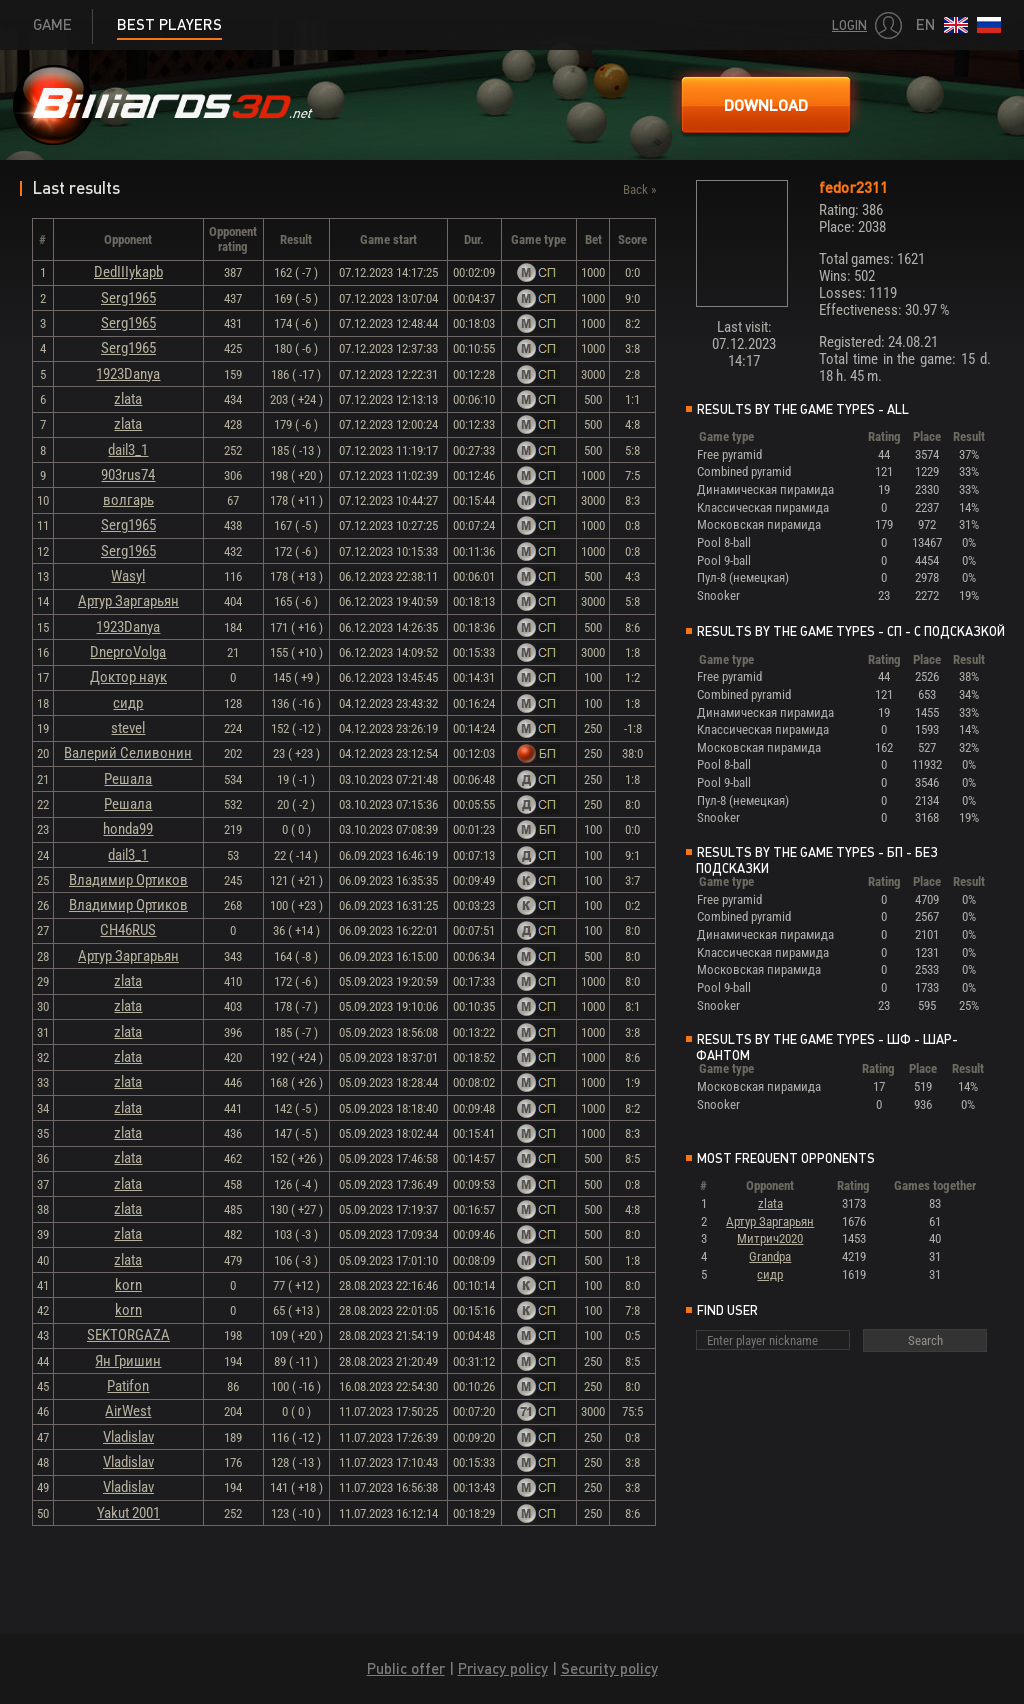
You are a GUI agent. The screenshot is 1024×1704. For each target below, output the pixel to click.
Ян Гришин (128, 1361)
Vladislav (128, 1437)
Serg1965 (128, 298)
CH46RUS (128, 930)
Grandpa (770, 1256)
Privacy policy (503, 1668)
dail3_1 (128, 450)
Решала (128, 779)
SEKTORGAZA (128, 1335)
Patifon (128, 1386)
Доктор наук (128, 677)
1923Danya (128, 374)
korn (128, 1285)
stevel (128, 728)
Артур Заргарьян (128, 601)
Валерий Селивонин (128, 753)
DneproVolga (128, 652)
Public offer (406, 1668)
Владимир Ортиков (128, 880)
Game (52, 24)
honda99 (128, 829)
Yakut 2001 (128, 1513)
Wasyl (128, 576)
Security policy (609, 1668)
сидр (128, 703)
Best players (169, 24)
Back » (639, 189)
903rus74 (128, 475)
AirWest (128, 1411)
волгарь (128, 500)
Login (849, 25)
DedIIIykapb (128, 272)
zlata (128, 399)
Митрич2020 (770, 1238)
